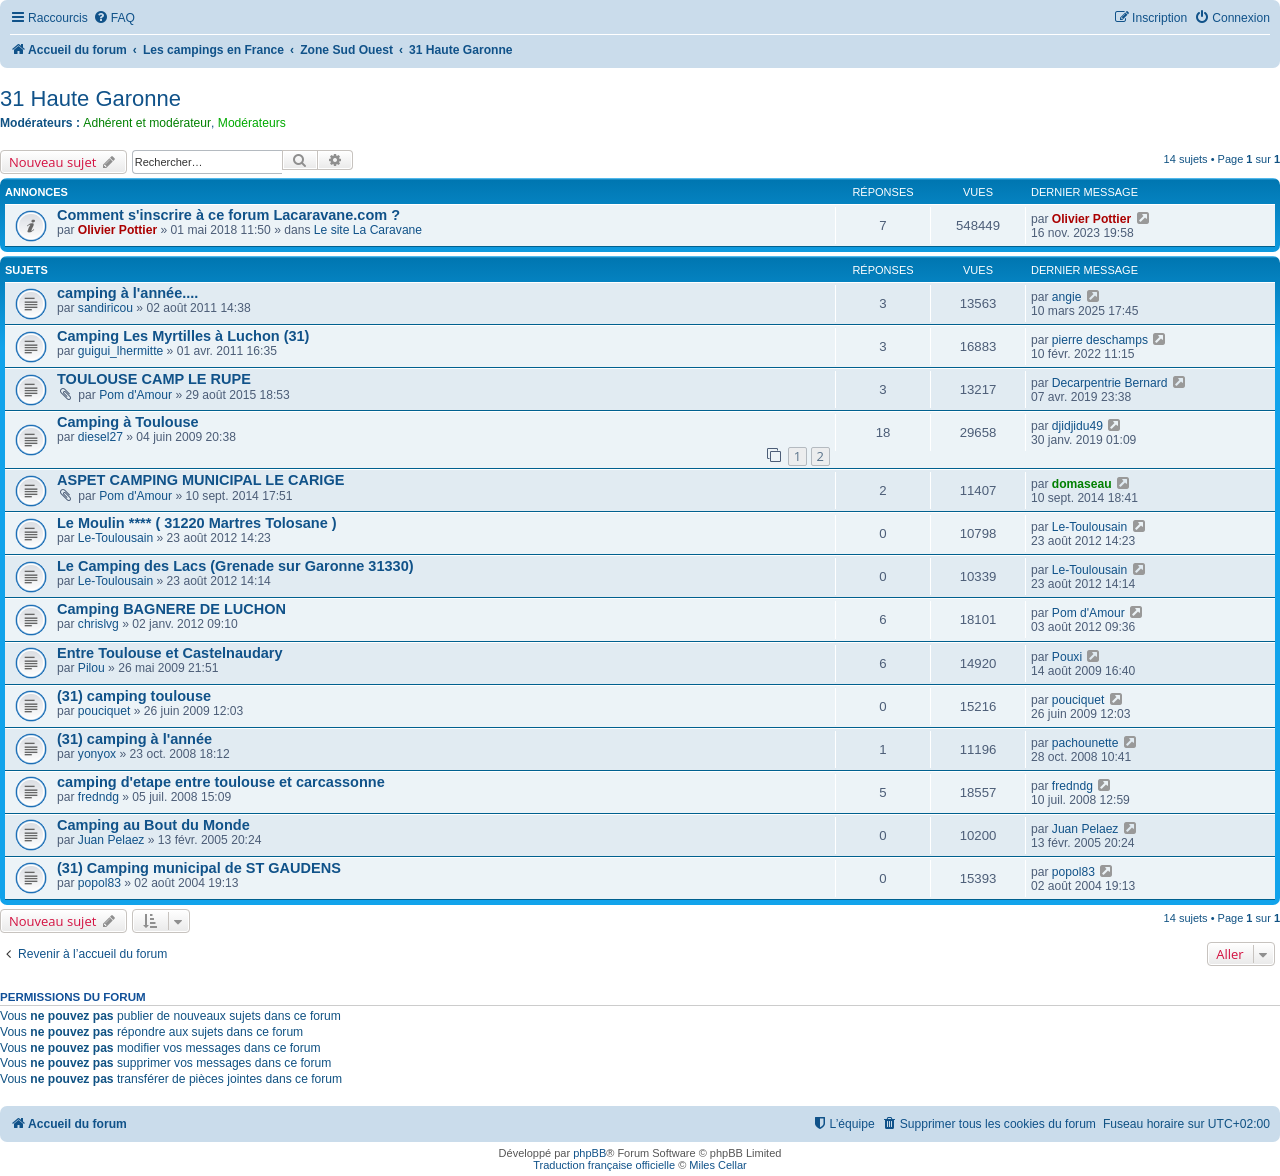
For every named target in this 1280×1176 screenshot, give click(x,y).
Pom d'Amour (135, 395)
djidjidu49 (1077, 426)
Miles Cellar (717, 1165)
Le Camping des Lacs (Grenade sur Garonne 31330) (235, 566)
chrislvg (98, 624)
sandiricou (105, 308)
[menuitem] (114, 18)
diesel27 (100, 437)
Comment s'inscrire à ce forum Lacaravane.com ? (228, 215)
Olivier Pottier (117, 230)
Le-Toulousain (115, 538)
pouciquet (104, 711)
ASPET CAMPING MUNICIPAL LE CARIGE (200, 480)
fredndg (98, 797)
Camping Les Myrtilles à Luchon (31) (183, 336)
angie (1067, 297)
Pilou (91, 668)
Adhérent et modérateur (147, 123)
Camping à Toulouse (128, 422)
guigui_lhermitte (120, 351)
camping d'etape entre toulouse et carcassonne (221, 782)
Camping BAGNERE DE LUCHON (171, 609)
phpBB (589, 1153)
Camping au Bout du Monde (153, 825)
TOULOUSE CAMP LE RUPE (154, 379)
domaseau (1082, 484)
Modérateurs (252, 123)
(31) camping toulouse (134, 696)
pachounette (1085, 743)
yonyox (97, 754)
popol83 (99, 883)
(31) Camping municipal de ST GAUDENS (199, 868)
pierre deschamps (1100, 340)
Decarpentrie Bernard (1110, 383)
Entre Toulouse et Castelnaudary (170, 653)
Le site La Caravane (368, 230)
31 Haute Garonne (90, 98)
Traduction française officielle (604, 1165)
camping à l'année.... (127, 293)
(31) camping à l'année (134, 739)
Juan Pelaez (111, 840)
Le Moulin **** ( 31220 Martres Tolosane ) (197, 523)
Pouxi (1067, 657)
